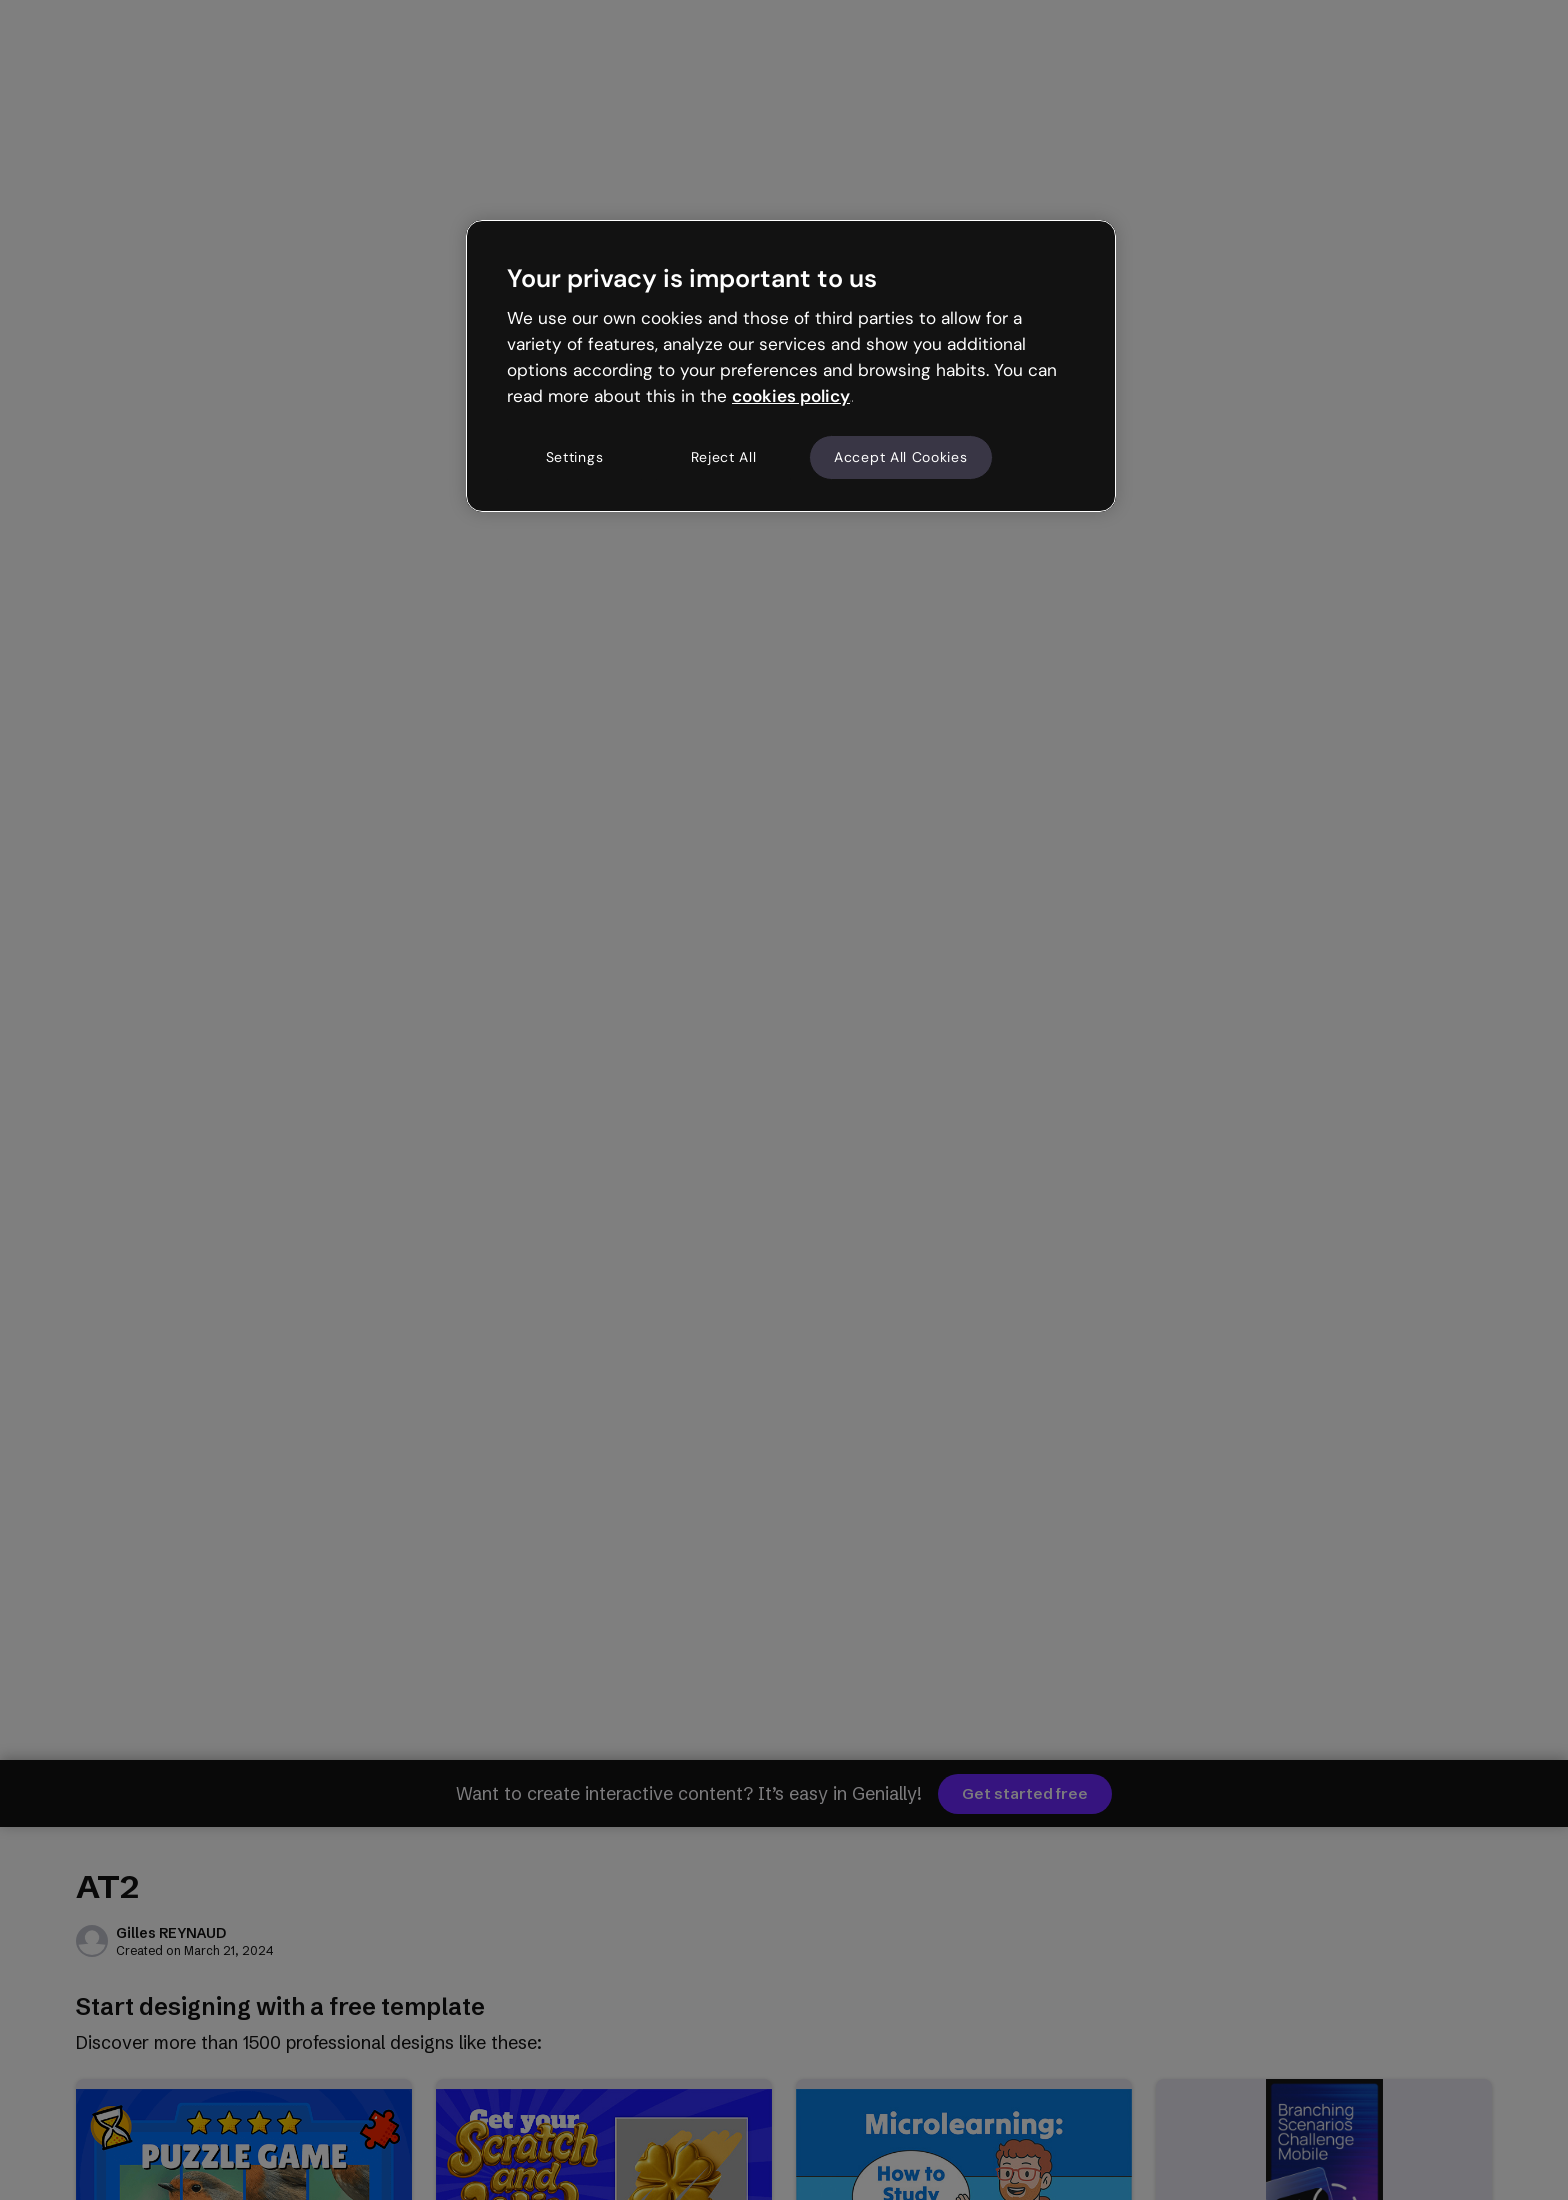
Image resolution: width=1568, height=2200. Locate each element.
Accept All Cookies (901, 457)
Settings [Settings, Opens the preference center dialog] (575, 457)
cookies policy (791, 396)
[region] (791, 366)
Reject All (724, 457)
